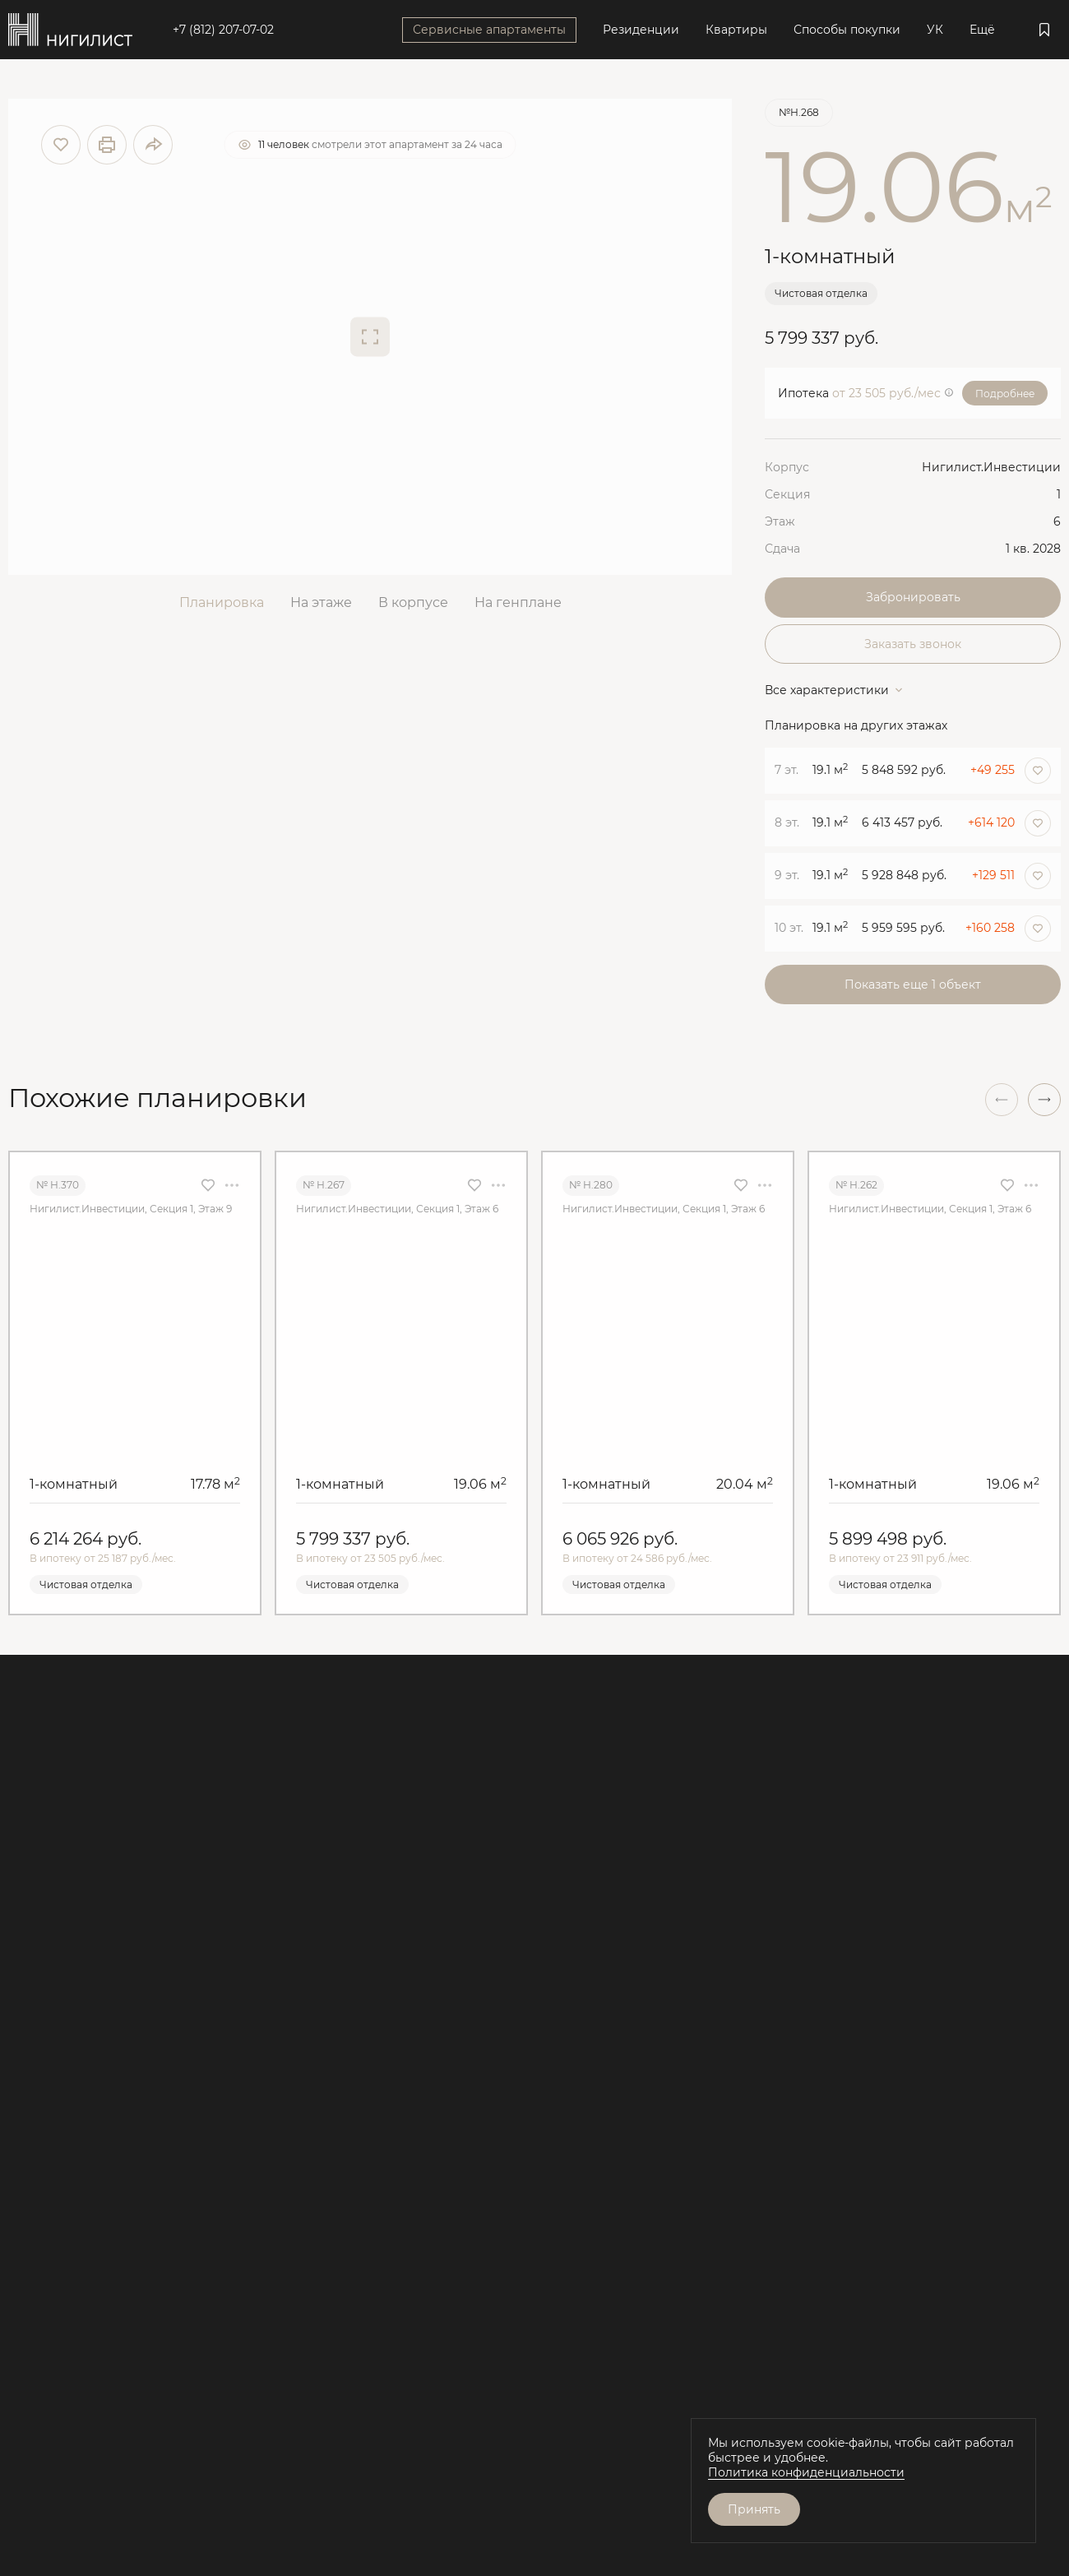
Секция (787, 494)
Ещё (982, 29)
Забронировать (913, 597)
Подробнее (1004, 393)
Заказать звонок (912, 644)
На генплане (518, 602)
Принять (754, 2509)
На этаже (321, 602)
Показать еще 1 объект (913, 984)
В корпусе (413, 602)
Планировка (221, 602)
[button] (1044, 1099)
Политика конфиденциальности (806, 2472)
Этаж (780, 521)
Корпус (787, 467)
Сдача (782, 548)
